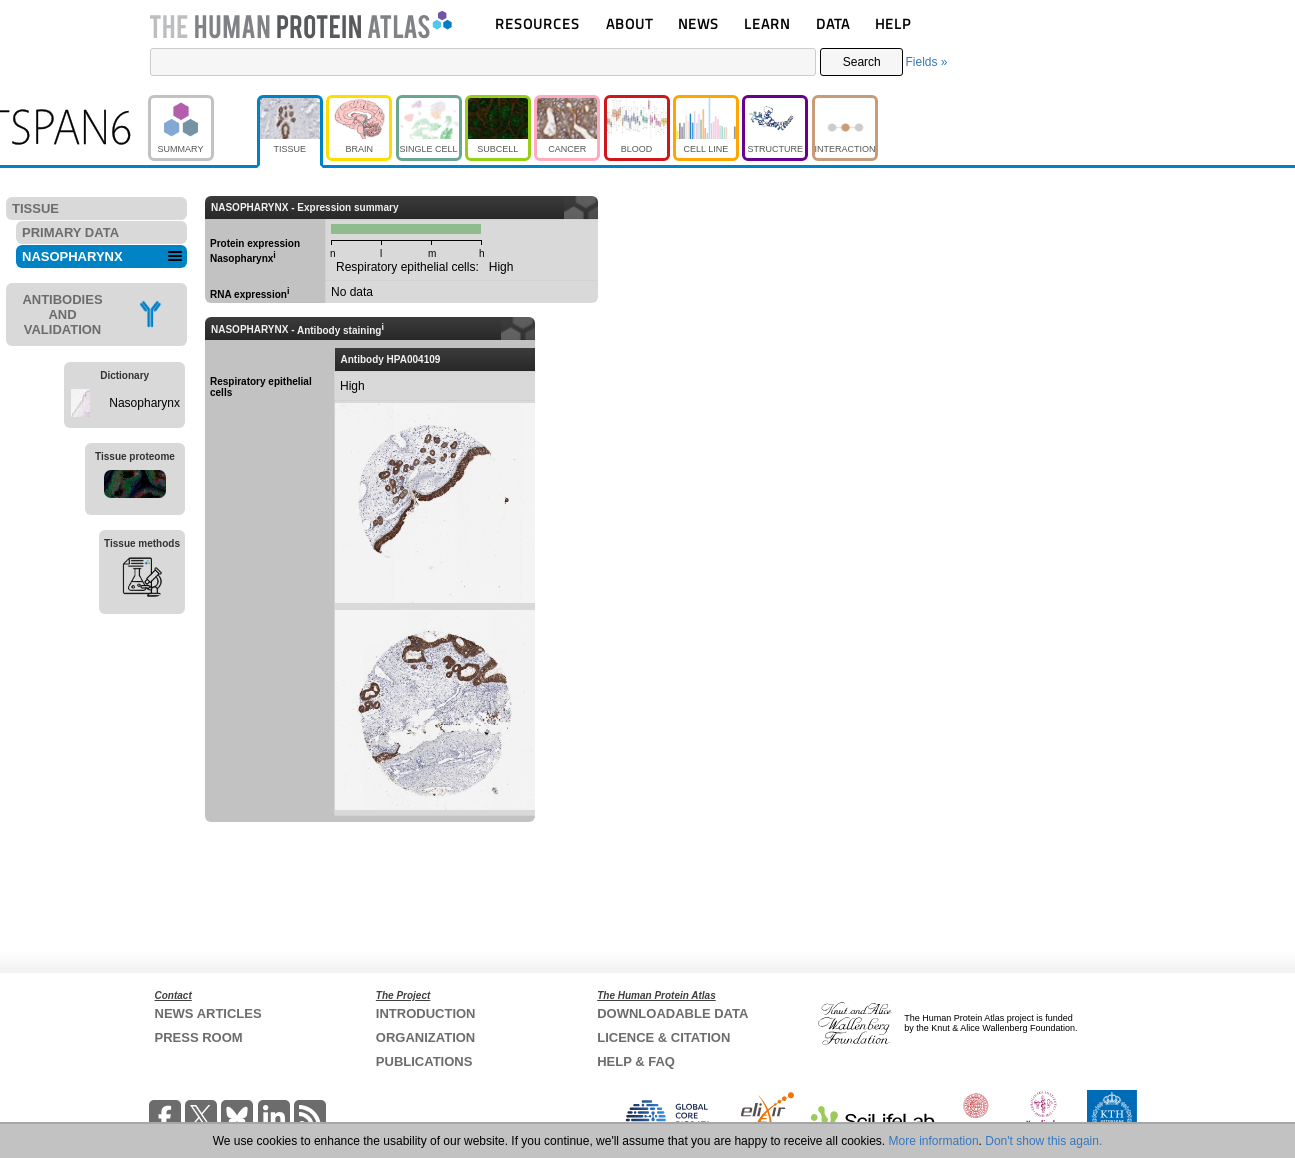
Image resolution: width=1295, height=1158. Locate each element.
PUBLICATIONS (424, 1061)
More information (934, 1141)
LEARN (767, 23)
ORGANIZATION (425, 1037)
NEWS (698, 23)
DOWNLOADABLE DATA (672, 1013)
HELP (893, 23)
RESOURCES (537, 23)
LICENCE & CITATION (663, 1037)
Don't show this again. (1043, 1141)
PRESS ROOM (199, 1037)
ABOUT (629, 23)
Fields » (926, 62)
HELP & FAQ (636, 1061)
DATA (833, 23)
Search (862, 62)
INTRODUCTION (426, 1013)
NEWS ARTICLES (208, 1013)
